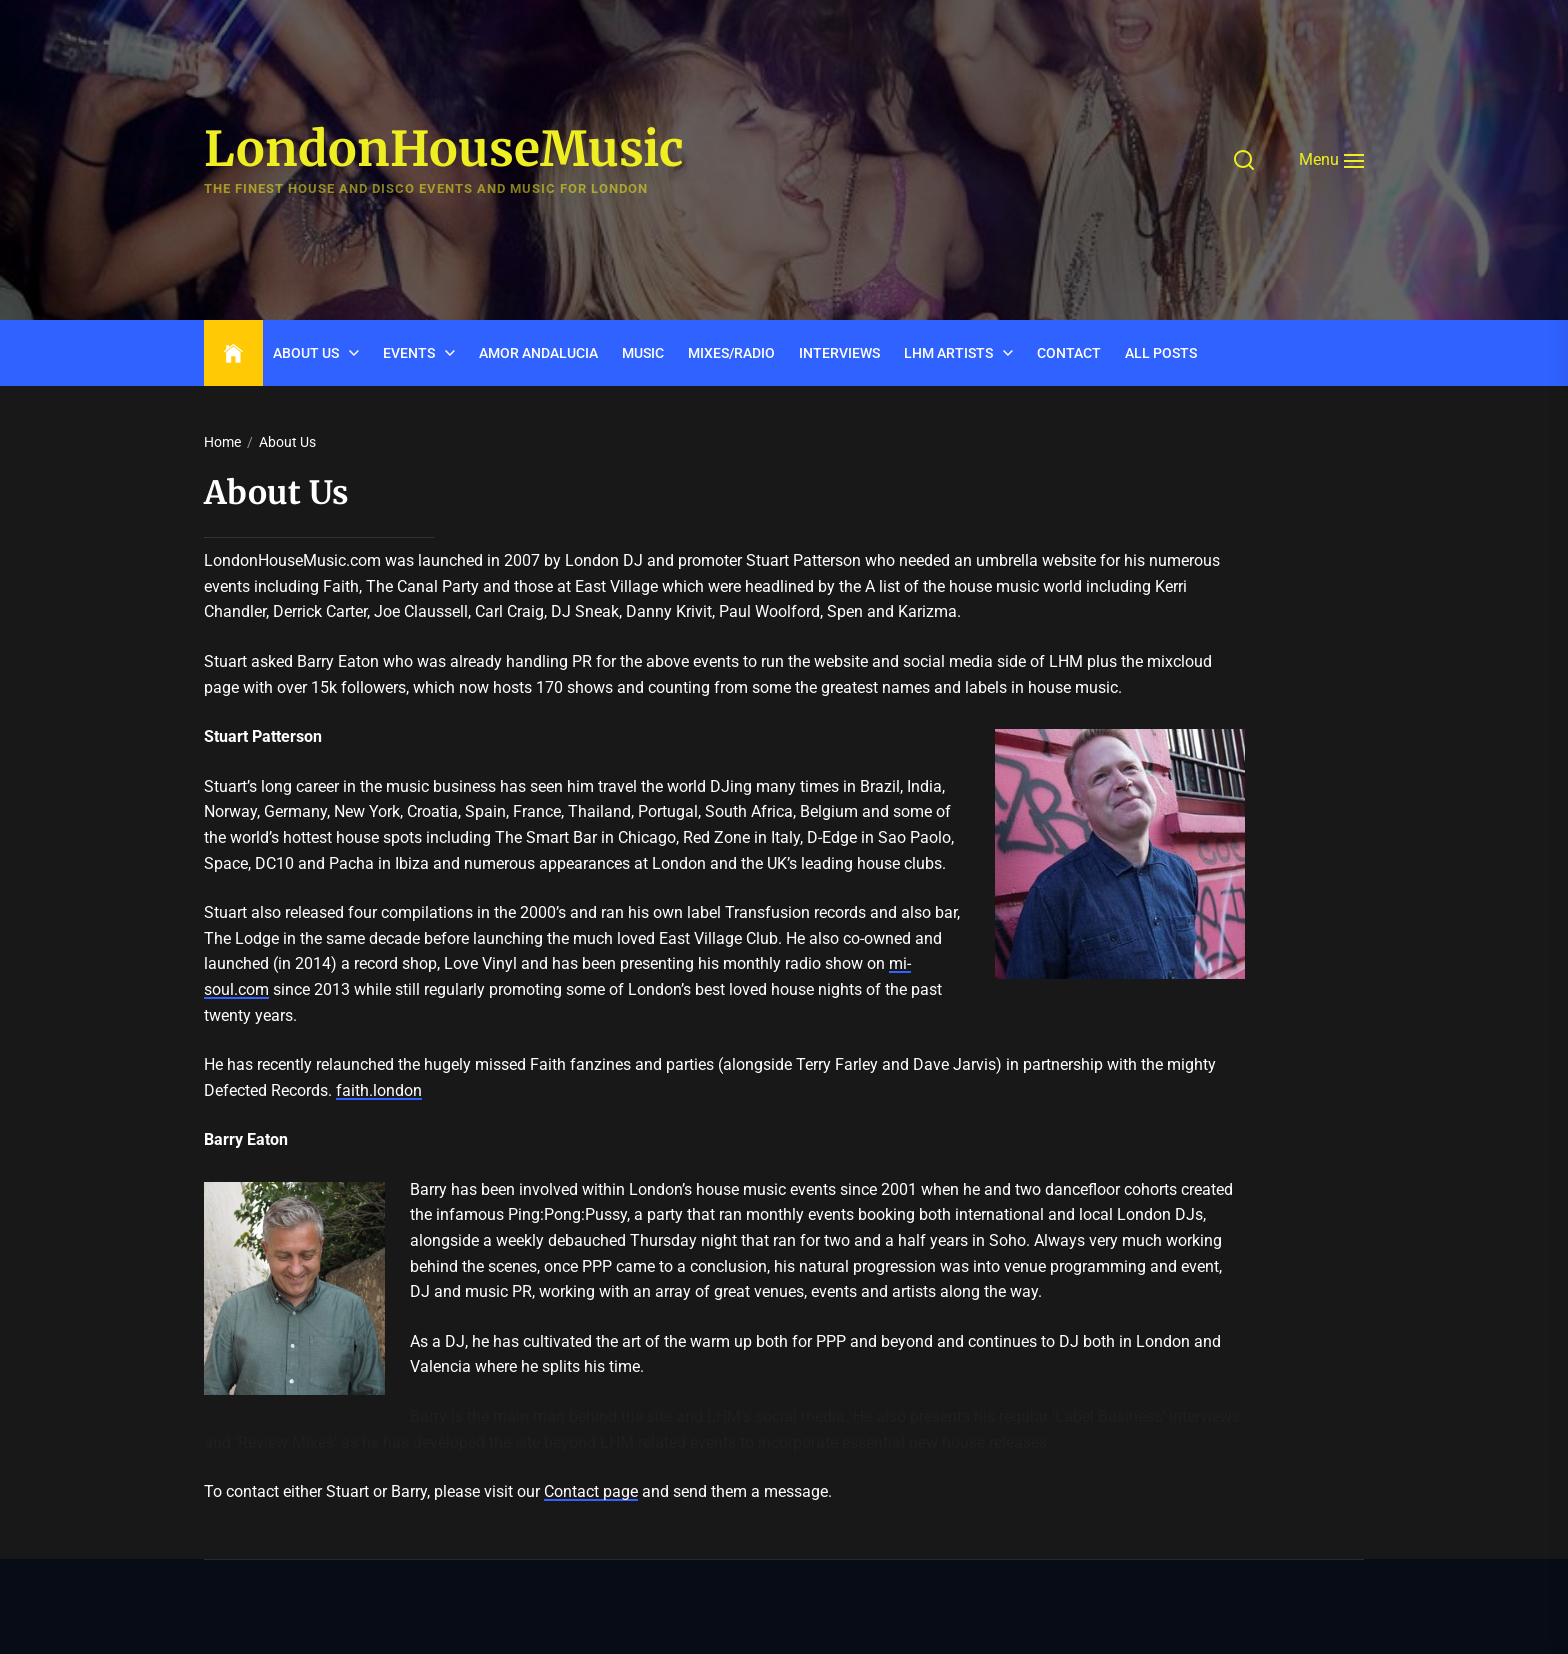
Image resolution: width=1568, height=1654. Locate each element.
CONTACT (1069, 353)
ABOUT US (306, 353)
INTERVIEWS (839, 353)
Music (643, 353)
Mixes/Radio (731, 353)
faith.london (379, 1090)
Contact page (591, 1491)
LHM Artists (948, 353)
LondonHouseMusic (444, 150)
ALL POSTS (1161, 353)
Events (409, 353)
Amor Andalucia (538, 353)
